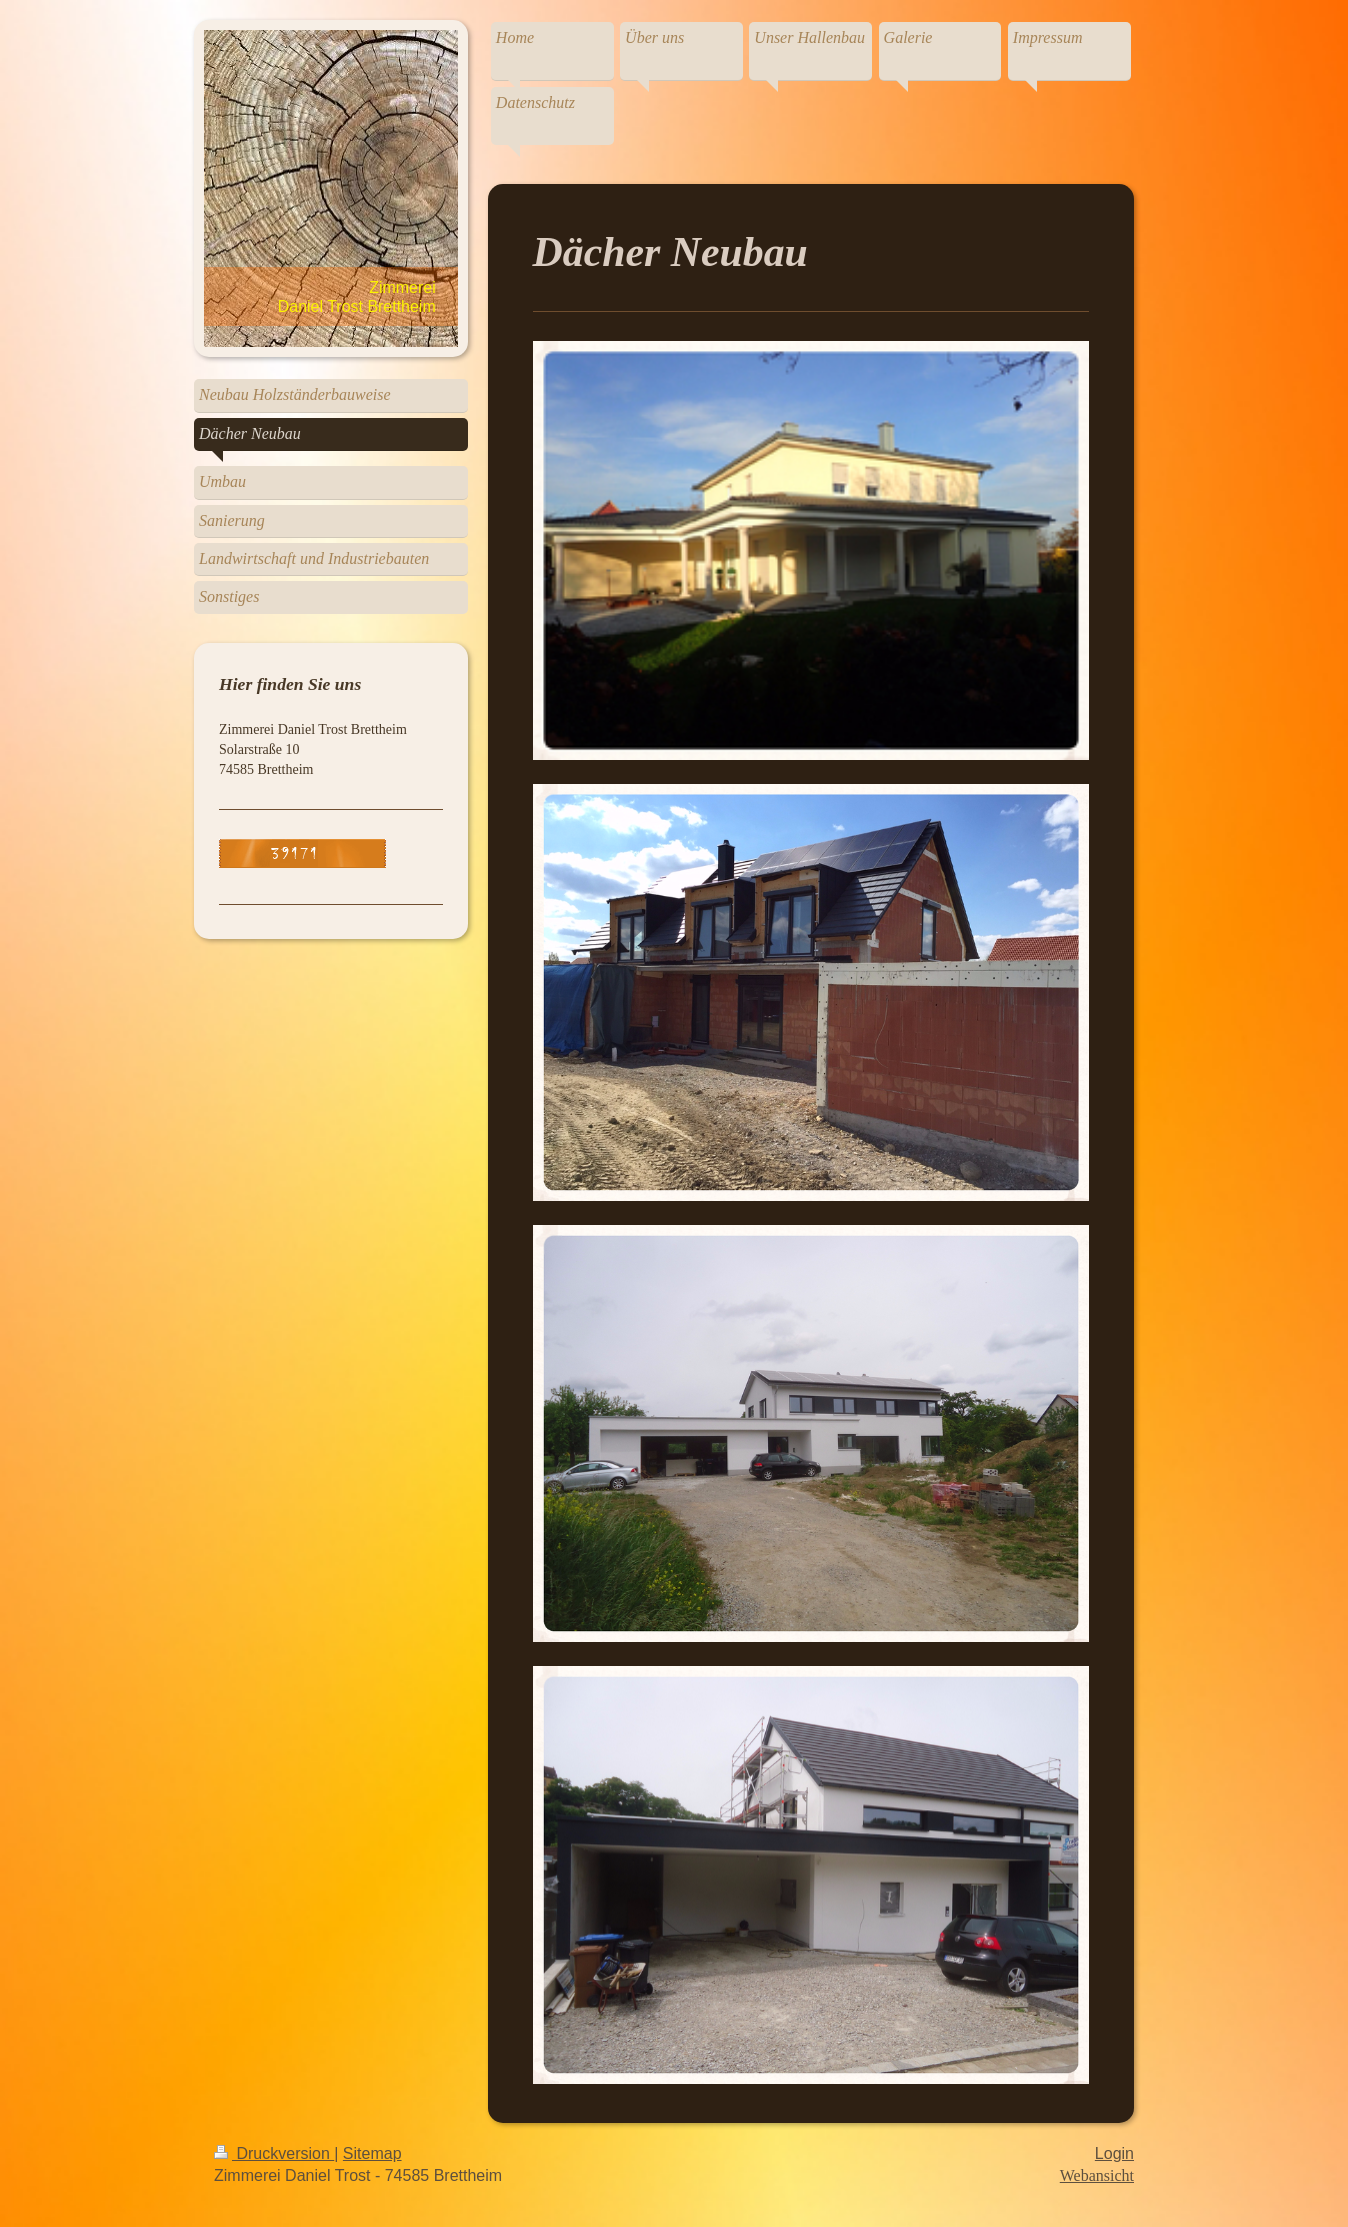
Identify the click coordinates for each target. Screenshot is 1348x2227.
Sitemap (372, 2153)
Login (1114, 2153)
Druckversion (274, 2153)
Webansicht (1097, 2175)
